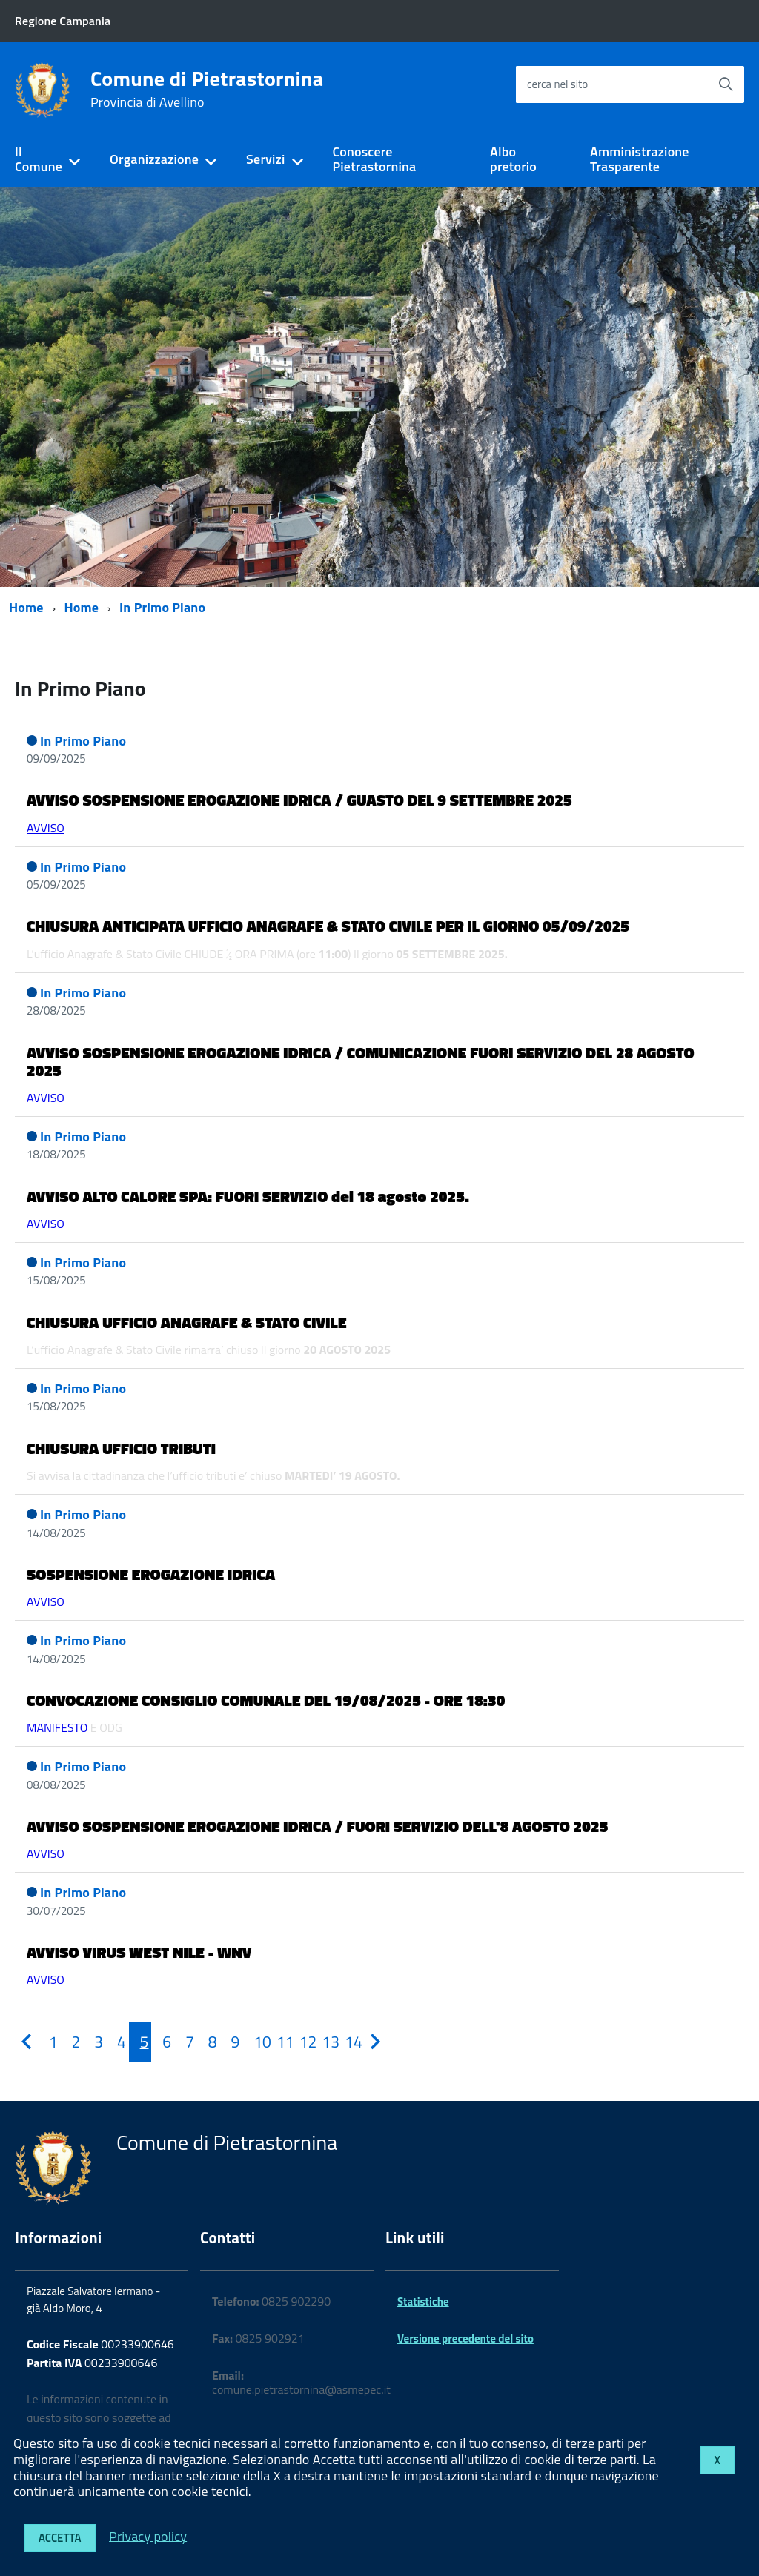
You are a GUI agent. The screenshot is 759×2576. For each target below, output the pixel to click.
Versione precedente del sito (465, 2338)
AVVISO (45, 828)
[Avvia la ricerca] (725, 84)
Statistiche (423, 2301)
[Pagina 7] (185, 2042)
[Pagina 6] (162, 2042)
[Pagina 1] (49, 2042)
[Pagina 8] (208, 2042)
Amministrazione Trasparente (639, 159)
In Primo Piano (162, 607)
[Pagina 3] (94, 2042)
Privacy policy (148, 2536)
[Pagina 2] (71, 2042)
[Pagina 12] (299, 2042)
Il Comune (38, 159)
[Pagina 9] (230, 2042)
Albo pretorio (513, 159)
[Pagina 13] (322, 2042)
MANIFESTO (57, 1727)
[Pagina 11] (276, 2042)
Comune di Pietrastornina (206, 89)
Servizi (265, 159)
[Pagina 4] (117, 2042)
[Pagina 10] (253, 2042)
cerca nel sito (557, 84)
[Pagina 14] (345, 2042)
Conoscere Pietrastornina (374, 159)
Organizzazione (154, 159)
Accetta (60, 2537)
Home (26, 607)
